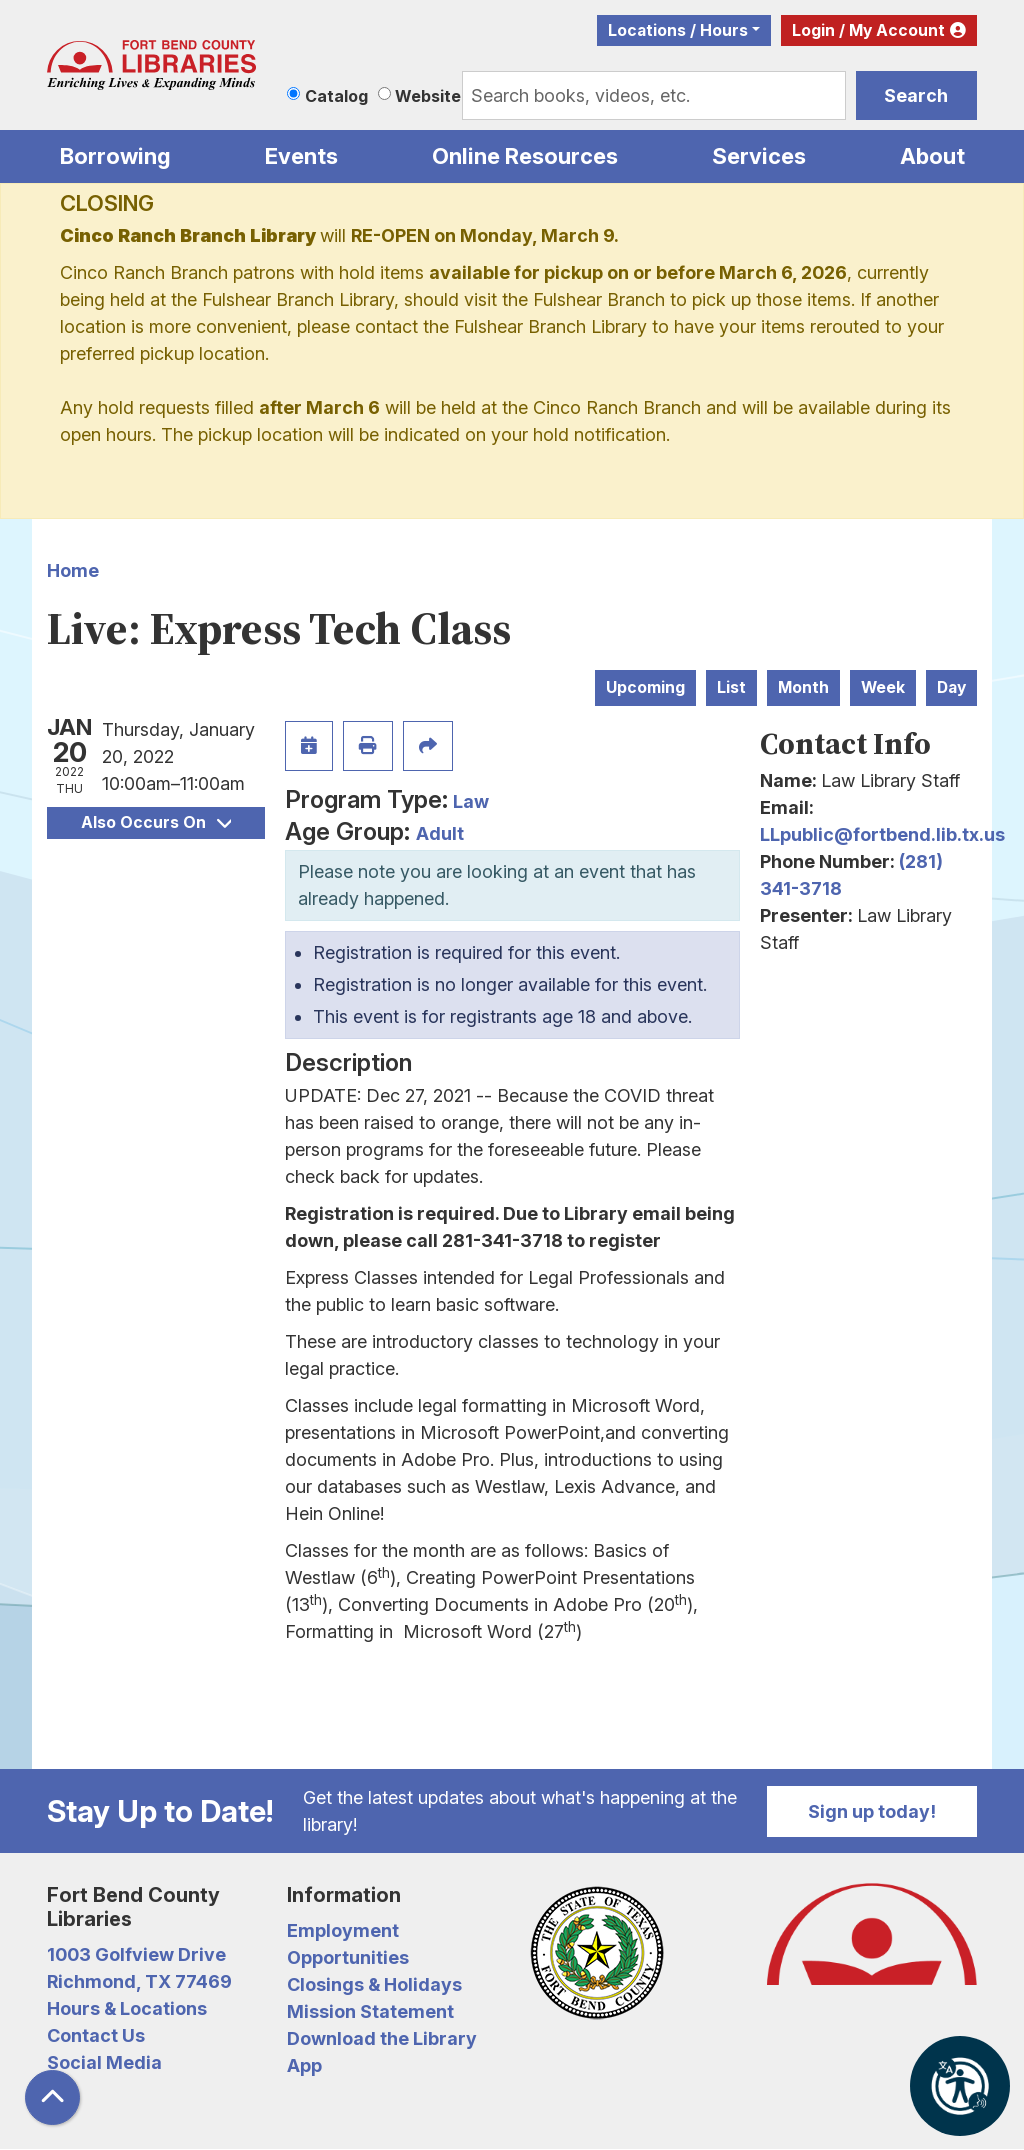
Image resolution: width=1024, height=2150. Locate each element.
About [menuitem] (932, 156)
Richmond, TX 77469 (139, 1981)
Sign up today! (872, 1811)
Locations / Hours (678, 30)
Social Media (104, 2062)
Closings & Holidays (374, 1984)
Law (471, 801)
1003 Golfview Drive (136, 1954)
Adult (440, 833)
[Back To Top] (52, 2097)
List (731, 687)
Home (73, 570)
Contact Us (96, 2035)
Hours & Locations (127, 2008)
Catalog (336, 96)
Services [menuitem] (759, 156)
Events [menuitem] (301, 156)
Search (916, 95)
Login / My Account (868, 30)
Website (428, 96)
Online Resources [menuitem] (525, 156)
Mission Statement (370, 2011)
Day (951, 687)
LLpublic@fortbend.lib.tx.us (882, 834)
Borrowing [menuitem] (115, 156)
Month (803, 687)
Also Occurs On (156, 822)
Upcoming (645, 687)
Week (883, 687)
